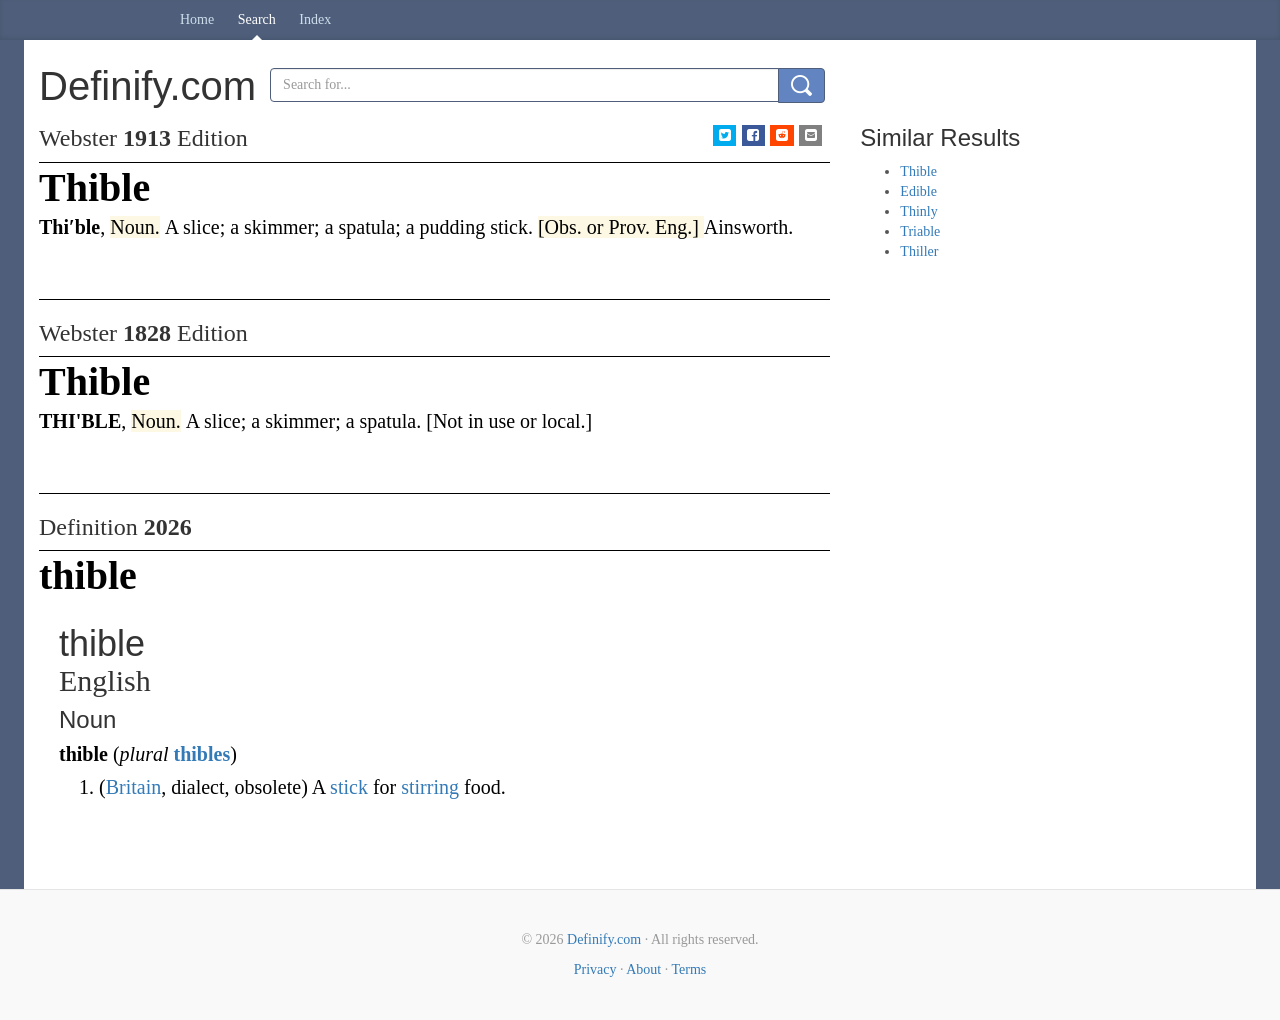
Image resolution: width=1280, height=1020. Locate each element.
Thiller (919, 251)
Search (257, 19)
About (643, 969)
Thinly (918, 211)
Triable (920, 231)
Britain (134, 787)
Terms (688, 969)
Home (197, 19)
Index (315, 19)
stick (349, 787)
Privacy (595, 969)
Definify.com (604, 939)
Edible (918, 191)
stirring (430, 787)
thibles (201, 754)
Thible (918, 171)
